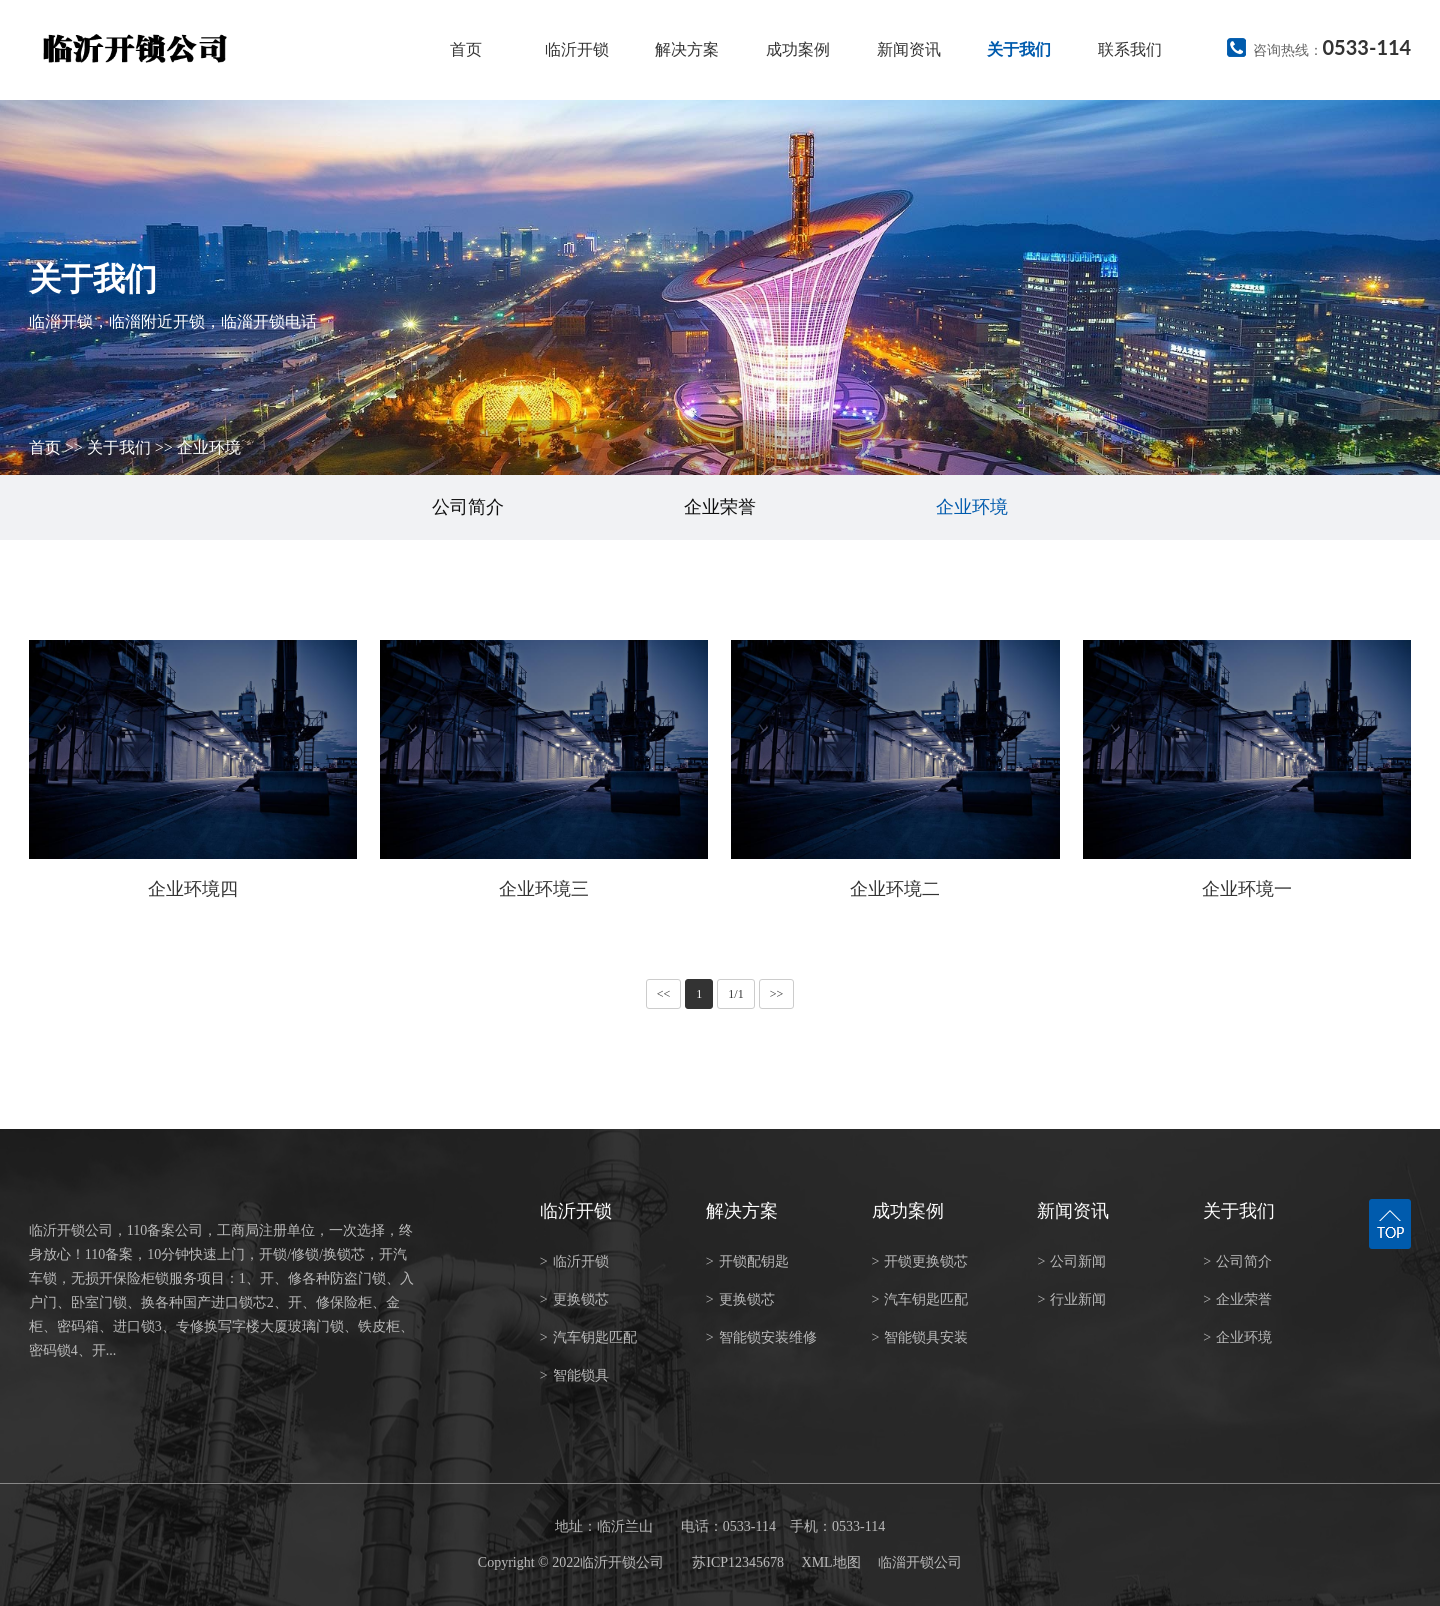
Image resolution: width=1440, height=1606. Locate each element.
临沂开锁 (577, 49)
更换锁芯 (574, 1299)
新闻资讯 (909, 49)
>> (777, 994)
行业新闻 (1071, 1299)
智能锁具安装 (920, 1337)
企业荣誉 (720, 507)
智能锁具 (574, 1375)
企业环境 (209, 447)
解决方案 (687, 49)
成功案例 (798, 49)
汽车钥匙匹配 (588, 1337)
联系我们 (1130, 49)
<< (664, 994)
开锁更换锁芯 (920, 1261)
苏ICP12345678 (738, 1562)
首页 (466, 49)
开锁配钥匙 (747, 1261)
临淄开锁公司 (920, 1562)
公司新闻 (1071, 1261)
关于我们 (1019, 49)
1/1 (735, 994)
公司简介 (468, 507)
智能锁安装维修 (761, 1337)
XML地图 (831, 1562)
